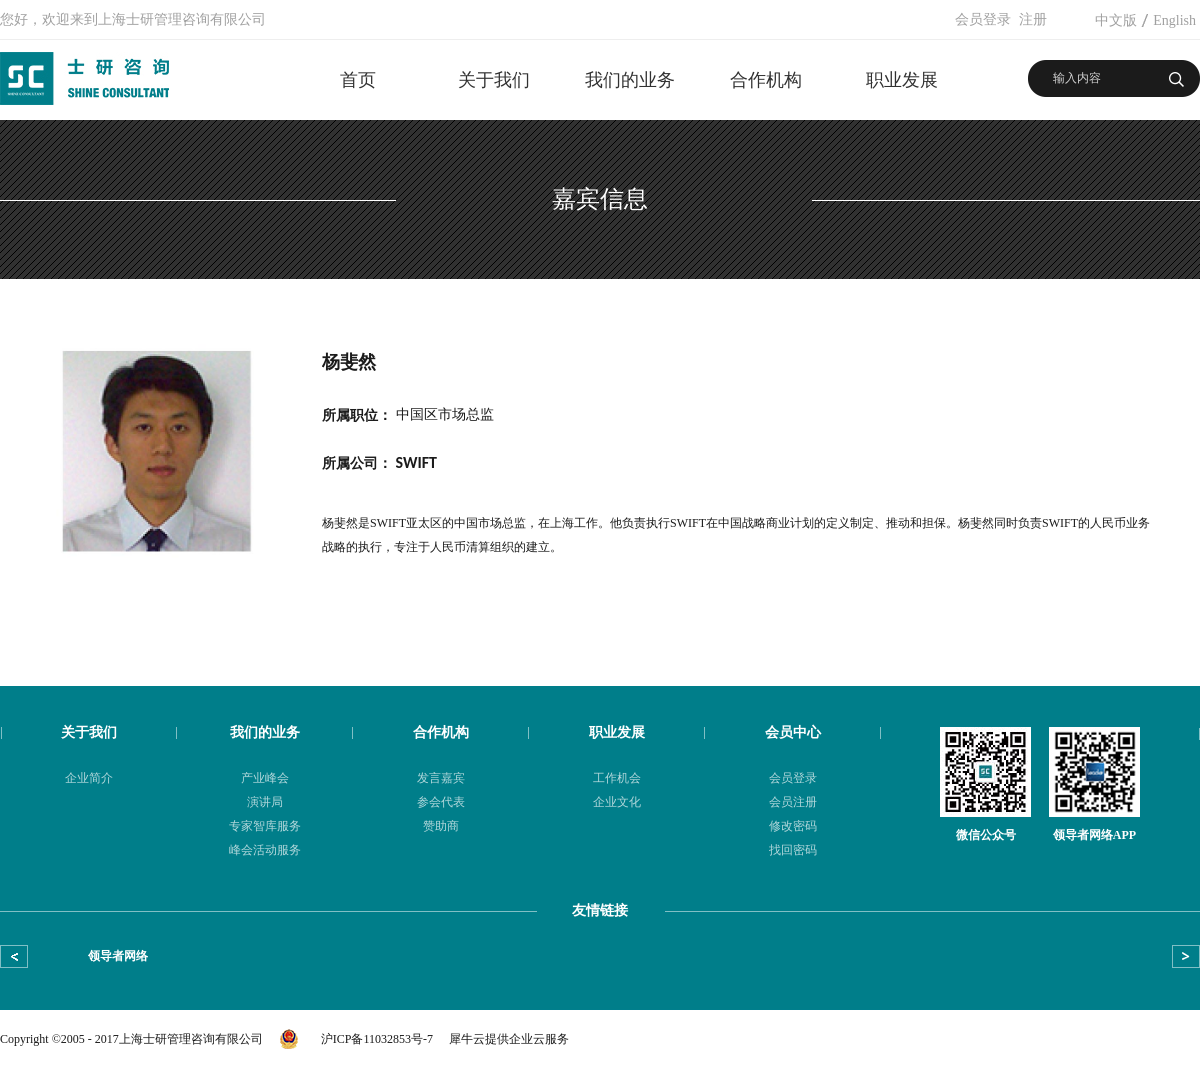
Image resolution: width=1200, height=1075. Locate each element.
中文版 (1116, 20)
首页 (358, 80)
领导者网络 (118, 956)
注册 (1033, 19)
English (1174, 20)
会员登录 (983, 19)
